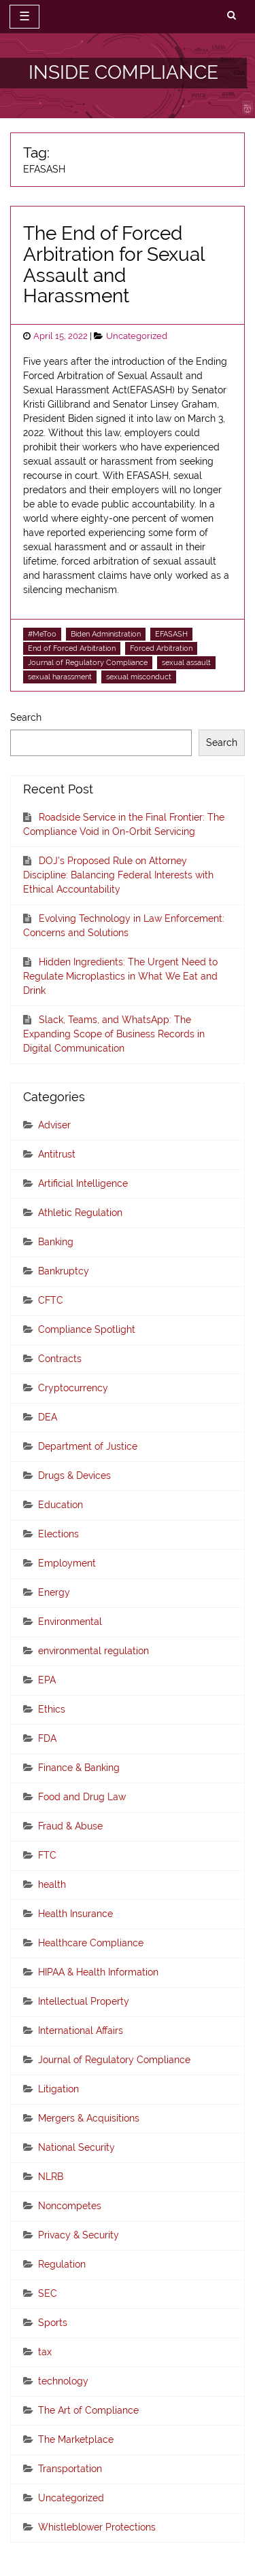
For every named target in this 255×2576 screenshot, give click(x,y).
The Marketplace (76, 2439)
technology (63, 2381)
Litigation (58, 2088)
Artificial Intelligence (83, 1183)
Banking (55, 1241)
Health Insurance (75, 1913)
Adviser (54, 1125)
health (52, 1884)
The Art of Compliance (88, 2410)
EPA (47, 1680)
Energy (54, 1592)
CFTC (50, 1300)
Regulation (62, 2264)
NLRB (50, 2176)
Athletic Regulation (80, 1212)
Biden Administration (106, 634)
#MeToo (42, 634)
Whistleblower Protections (97, 2527)
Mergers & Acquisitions (88, 2118)
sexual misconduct (138, 677)
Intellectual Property (83, 2001)
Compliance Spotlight (86, 1329)
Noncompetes (69, 2205)
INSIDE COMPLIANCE (123, 72)
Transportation (70, 2468)
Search (25, 717)
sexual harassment (60, 677)
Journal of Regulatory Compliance (88, 662)
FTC (47, 1855)
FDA (47, 1738)
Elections (58, 1533)
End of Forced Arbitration (72, 648)
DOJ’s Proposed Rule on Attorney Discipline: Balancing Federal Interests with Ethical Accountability (118, 875)
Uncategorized (136, 336)
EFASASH (171, 634)
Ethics (51, 1709)
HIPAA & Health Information (98, 1972)
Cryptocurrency (73, 1387)
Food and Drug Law (82, 1796)
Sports (52, 2322)
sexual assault (186, 662)
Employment (67, 1563)
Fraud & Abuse (70, 1826)
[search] (231, 15)
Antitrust (56, 1154)
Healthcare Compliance (90, 1942)
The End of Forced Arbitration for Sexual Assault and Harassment (114, 264)
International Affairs (80, 2030)
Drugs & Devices (74, 1475)
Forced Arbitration (161, 648)
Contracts (60, 1358)
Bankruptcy (63, 1271)
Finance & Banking (79, 1767)
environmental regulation (93, 1650)
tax (45, 2351)
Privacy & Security (78, 2235)
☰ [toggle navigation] (24, 16)
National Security (76, 2147)
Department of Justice (87, 1446)
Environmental (70, 1621)
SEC (47, 2293)
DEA (47, 1417)
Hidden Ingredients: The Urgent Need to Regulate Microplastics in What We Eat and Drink (120, 976)
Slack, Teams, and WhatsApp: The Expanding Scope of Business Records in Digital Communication (114, 1034)
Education (60, 1504)
